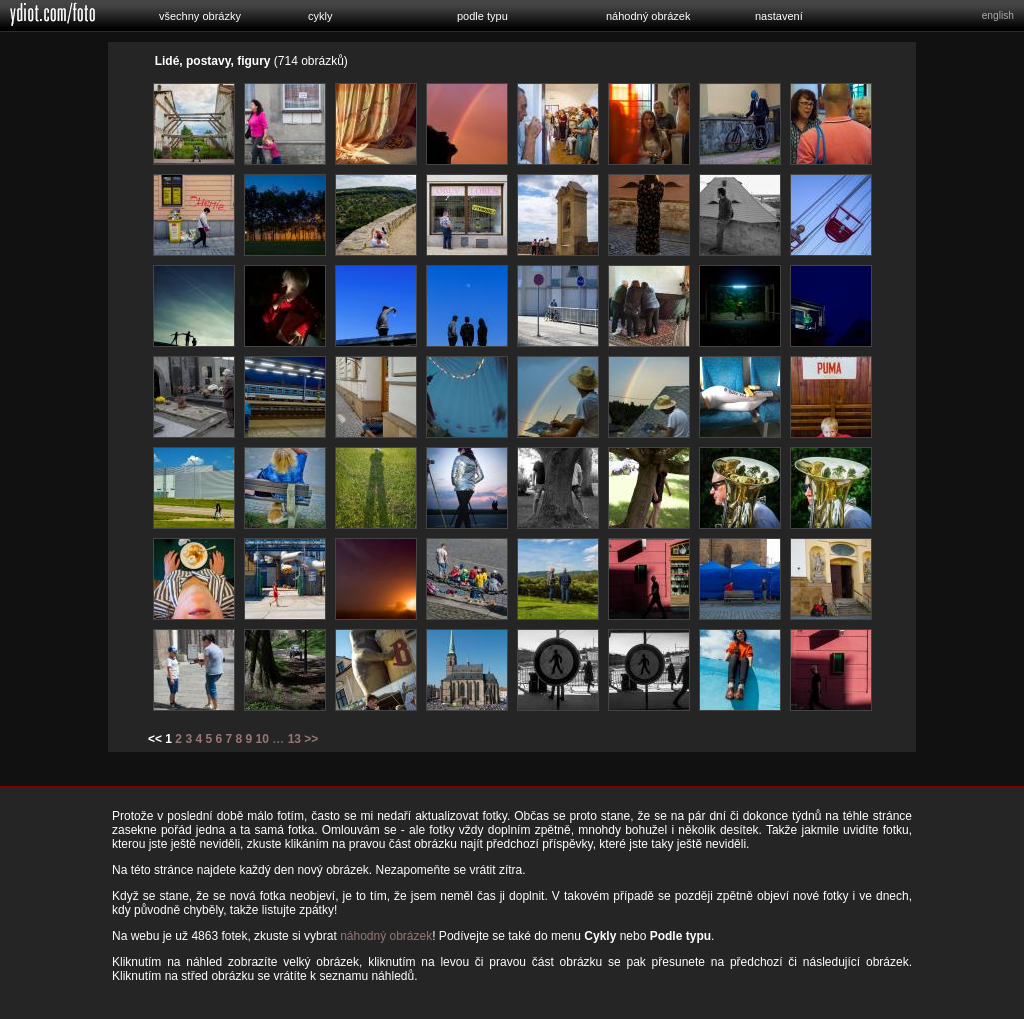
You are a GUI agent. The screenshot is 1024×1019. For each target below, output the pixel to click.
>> (311, 739)
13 (294, 739)
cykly (320, 16)
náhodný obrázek (648, 16)
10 (262, 739)
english (998, 15)
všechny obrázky (200, 16)
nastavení (779, 16)
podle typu (482, 16)
